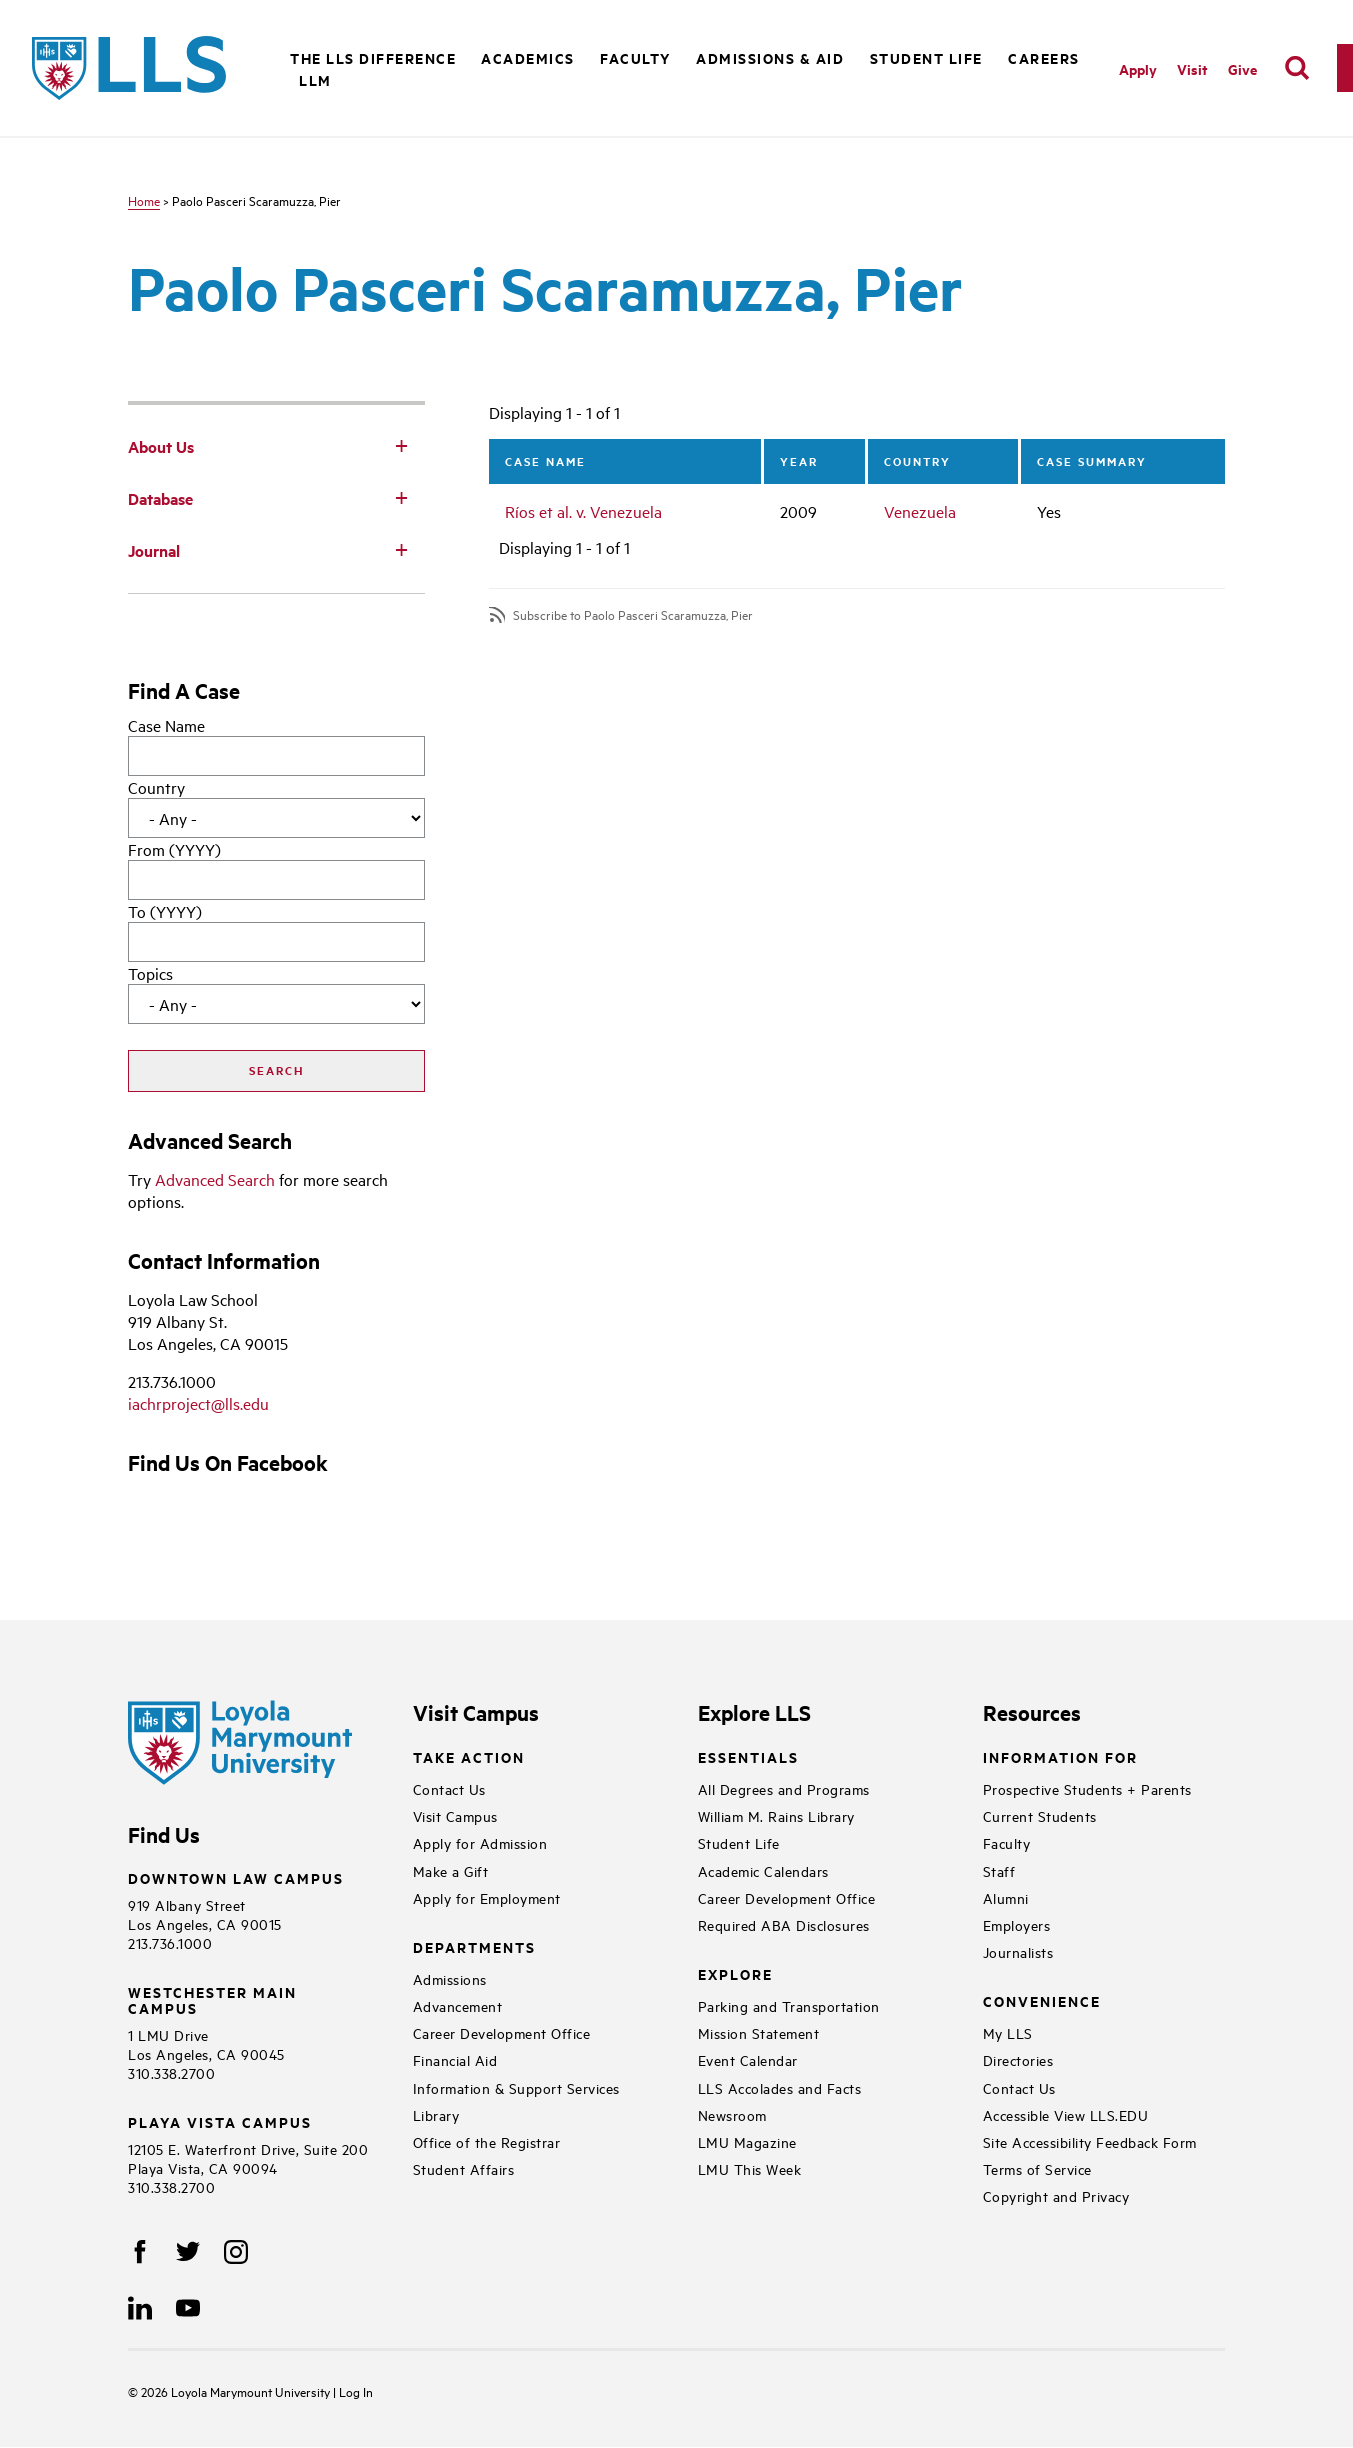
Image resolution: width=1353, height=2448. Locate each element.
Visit (1192, 68)
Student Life (739, 1842)
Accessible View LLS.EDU (1066, 2114)
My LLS (1008, 2032)
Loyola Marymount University (237, 2391)
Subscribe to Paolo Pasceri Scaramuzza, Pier (633, 614)
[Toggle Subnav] (401, 445)
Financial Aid (455, 2059)
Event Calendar (748, 2059)
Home (144, 200)
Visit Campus (455, 1815)
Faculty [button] (635, 57)
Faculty (1007, 1842)
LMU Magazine (747, 2141)
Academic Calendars (763, 1870)
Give (1242, 68)
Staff (999, 1870)
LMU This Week (750, 2168)
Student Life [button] (926, 57)
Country (156, 787)
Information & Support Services (516, 2087)
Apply (1138, 68)
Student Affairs (464, 2168)
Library (436, 2114)
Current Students (1040, 1815)
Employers (1017, 1924)
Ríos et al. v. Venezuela (583, 511)
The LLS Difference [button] (373, 57)
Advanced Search (215, 1179)
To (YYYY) (165, 911)
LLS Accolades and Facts (780, 2087)
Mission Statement (759, 2032)
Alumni (1006, 1897)
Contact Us (449, 1788)
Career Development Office (502, 2032)
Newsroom (732, 2114)
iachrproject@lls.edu (198, 1403)
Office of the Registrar (487, 2141)
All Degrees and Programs (784, 1788)
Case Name (166, 725)
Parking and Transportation (789, 2005)
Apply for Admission (480, 1842)
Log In (356, 2391)
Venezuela (920, 511)
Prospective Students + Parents (1087, 1788)
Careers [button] (1044, 57)
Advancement (458, 2005)
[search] (1297, 68)
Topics (150, 973)
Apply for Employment (487, 1897)
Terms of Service (1037, 2168)
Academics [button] (528, 57)
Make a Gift (451, 1870)
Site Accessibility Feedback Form (1090, 2141)
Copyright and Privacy (1056, 2195)
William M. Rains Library (776, 1815)
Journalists (1018, 1951)
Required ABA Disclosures (784, 1924)
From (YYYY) (174, 849)
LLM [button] (315, 79)
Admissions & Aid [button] (770, 57)
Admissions (450, 1978)
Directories (1018, 2059)
